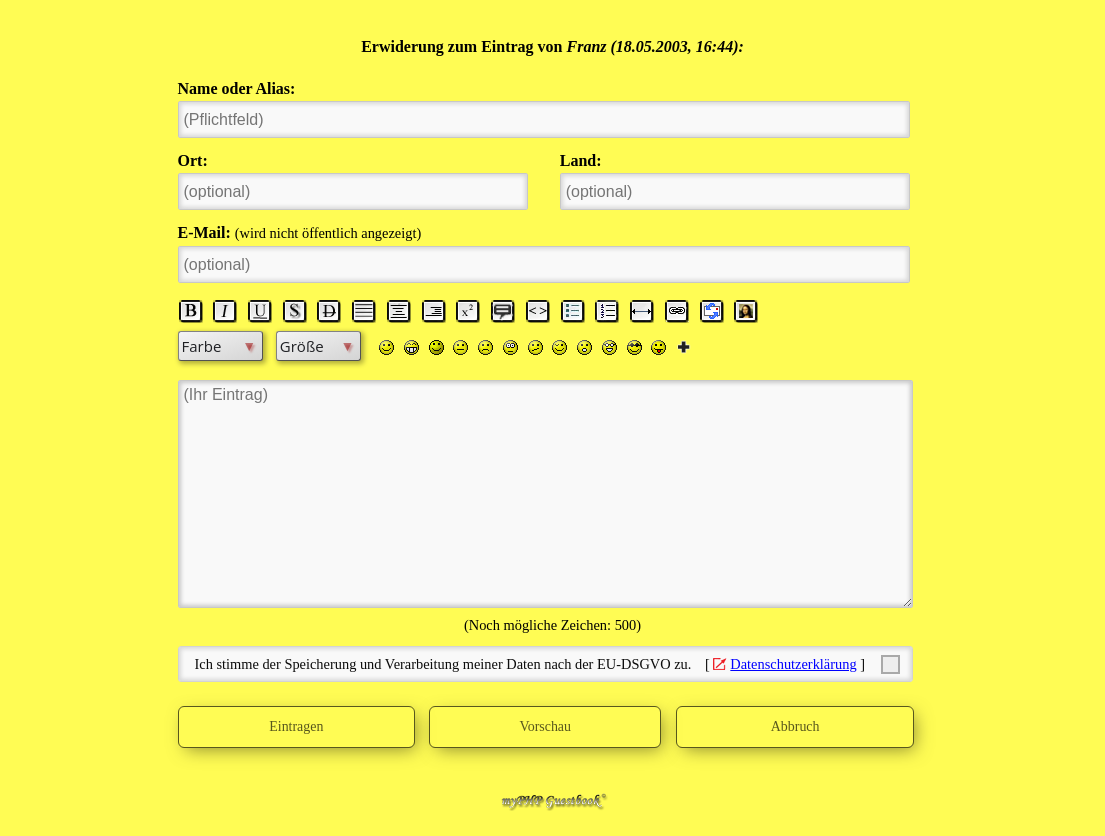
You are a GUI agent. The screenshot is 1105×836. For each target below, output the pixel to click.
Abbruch (795, 727)
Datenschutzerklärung (793, 664)
